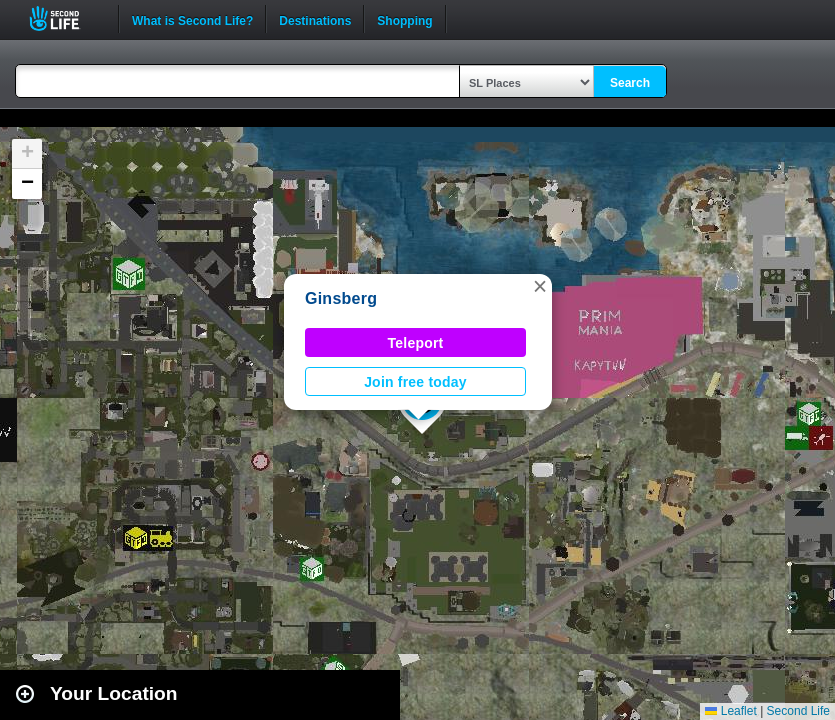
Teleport (416, 343)
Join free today (415, 382)
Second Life (65, 18)
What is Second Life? (192, 19)
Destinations (315, 19)
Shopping (404, 19)
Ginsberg (341, 298)
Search (630, 83)
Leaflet (730, 711)
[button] (540, 286)
